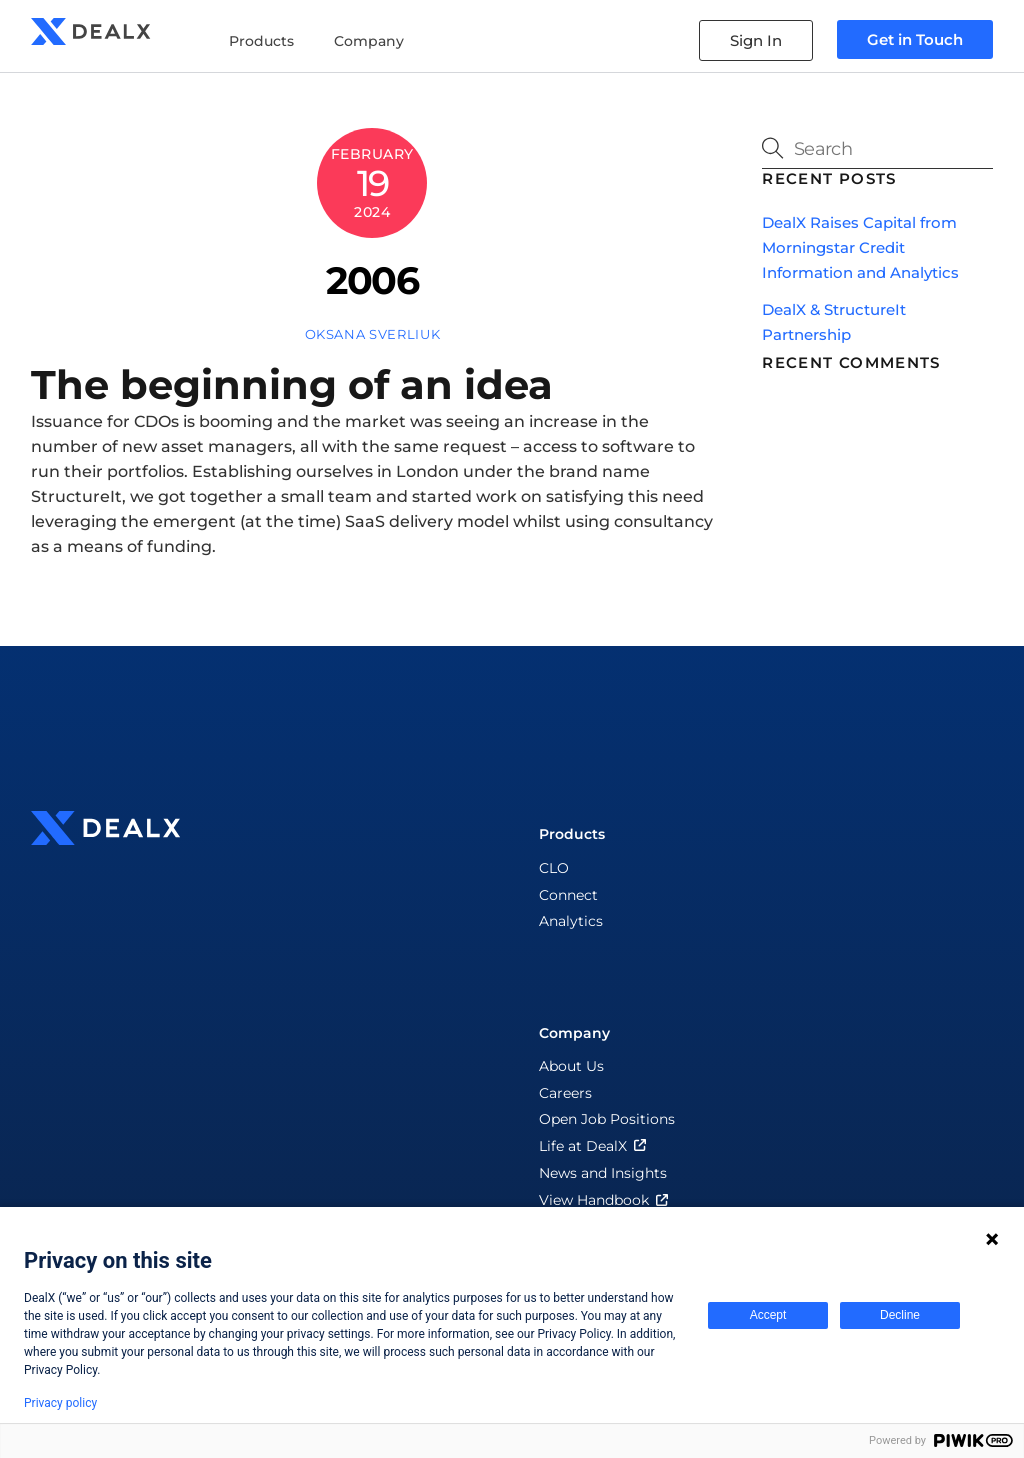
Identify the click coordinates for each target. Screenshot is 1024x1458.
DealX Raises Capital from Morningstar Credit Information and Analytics (860, 247)
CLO (554, 868)
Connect (568, 895)
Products (261, 41)
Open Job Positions (607, 1119)
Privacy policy (60, 1403)
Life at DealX (594, 1146)
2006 (372, 280)
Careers (565, 1093)
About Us (571, 1066)
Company (369, 41)
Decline (900, 1315)
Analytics (571, 921)
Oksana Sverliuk (373, 334)
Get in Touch (915, 39)
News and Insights (603, 1173)
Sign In (756, 40)
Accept (768, 1315)
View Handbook (605, 1200)
